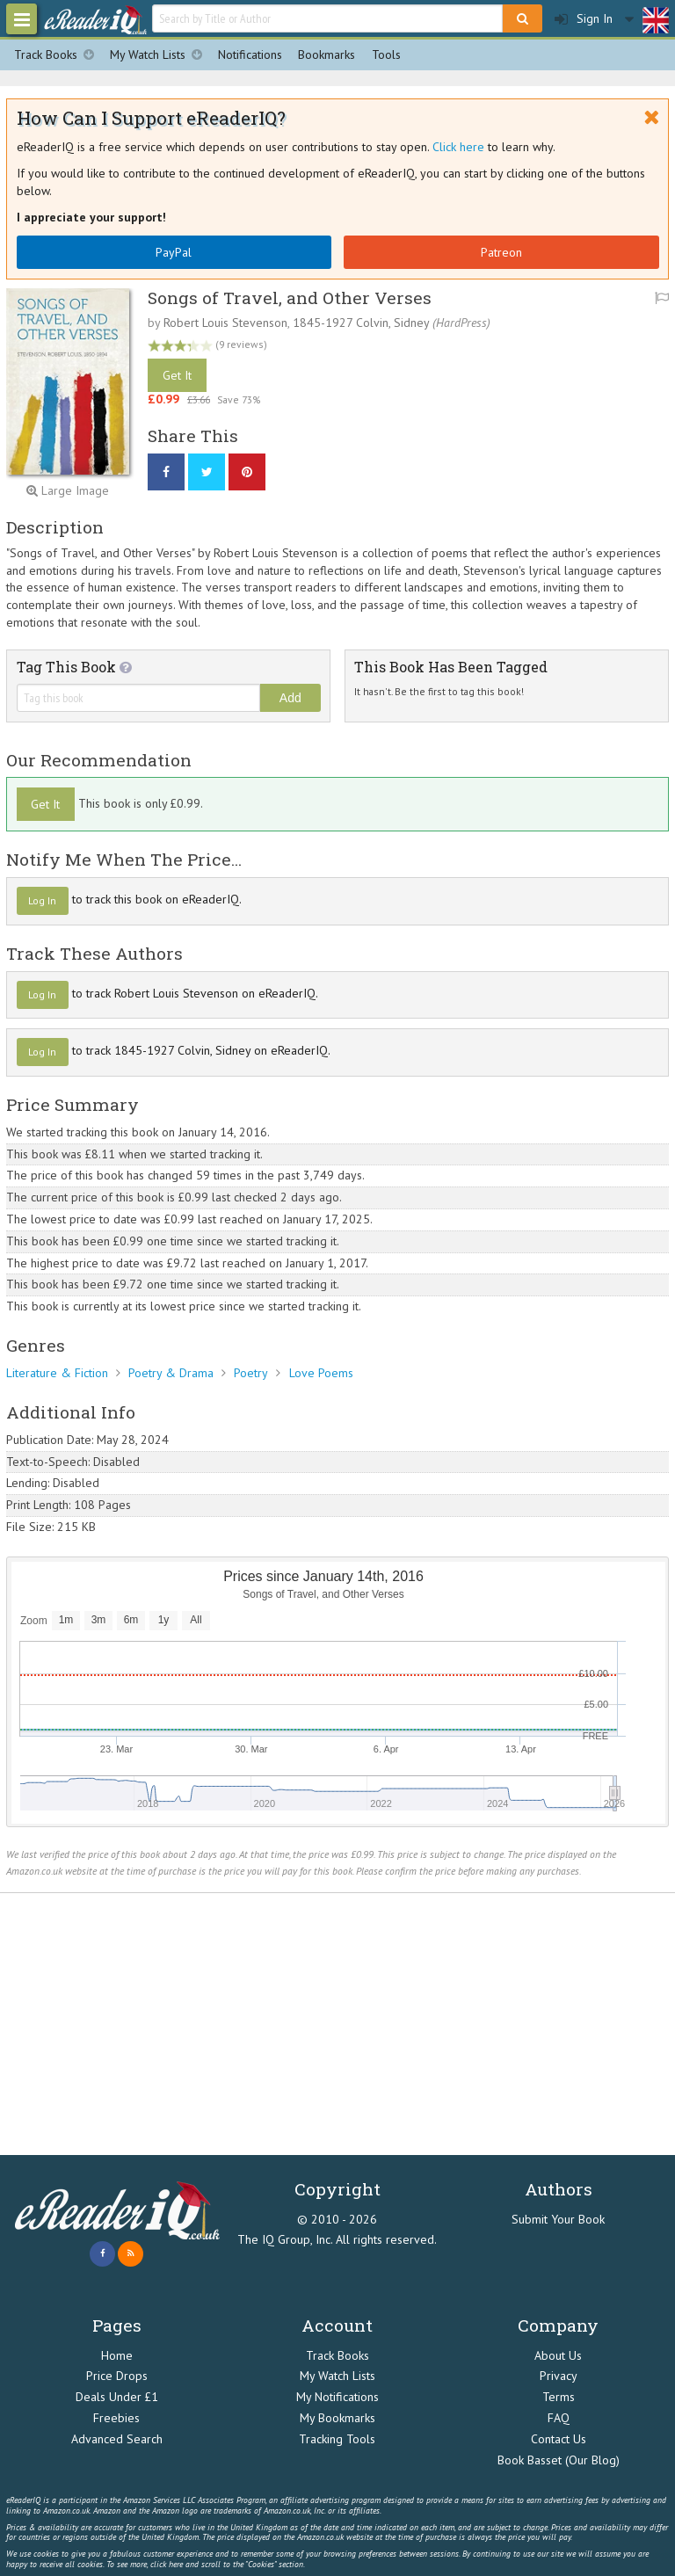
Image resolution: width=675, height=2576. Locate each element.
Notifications (250, 54)
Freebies (116, 2418)
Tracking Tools (337, 2439)
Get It (177, 375)
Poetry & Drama (171, 1373)
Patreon (501, 252)
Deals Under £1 (117, 2397)
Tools (386, 54)
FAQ (559, 2418)
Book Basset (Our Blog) (558, 2460)
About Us (558, 2355)
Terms (558, 2397)
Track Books (58, 55)
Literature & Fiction (57, 1373)
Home (117, 2355)
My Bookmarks (337, 2418)
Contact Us (558, 2439)
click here (166, 2564)
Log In (42, 900)
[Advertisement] (337, 2024)
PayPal (174, 252)
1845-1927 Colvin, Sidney (361, 322)
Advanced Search (117, 2439)
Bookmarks (326, 54)
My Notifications (337, 2397)
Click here (458, 147)
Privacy (558, 2376)
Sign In (584, 19)
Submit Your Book (558, 2219)
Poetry (251, 1373)
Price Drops (117, 2376)
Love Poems (321, 1373)
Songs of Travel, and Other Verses (290, 297)
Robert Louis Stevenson (225, 322)
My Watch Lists (160, 55)
